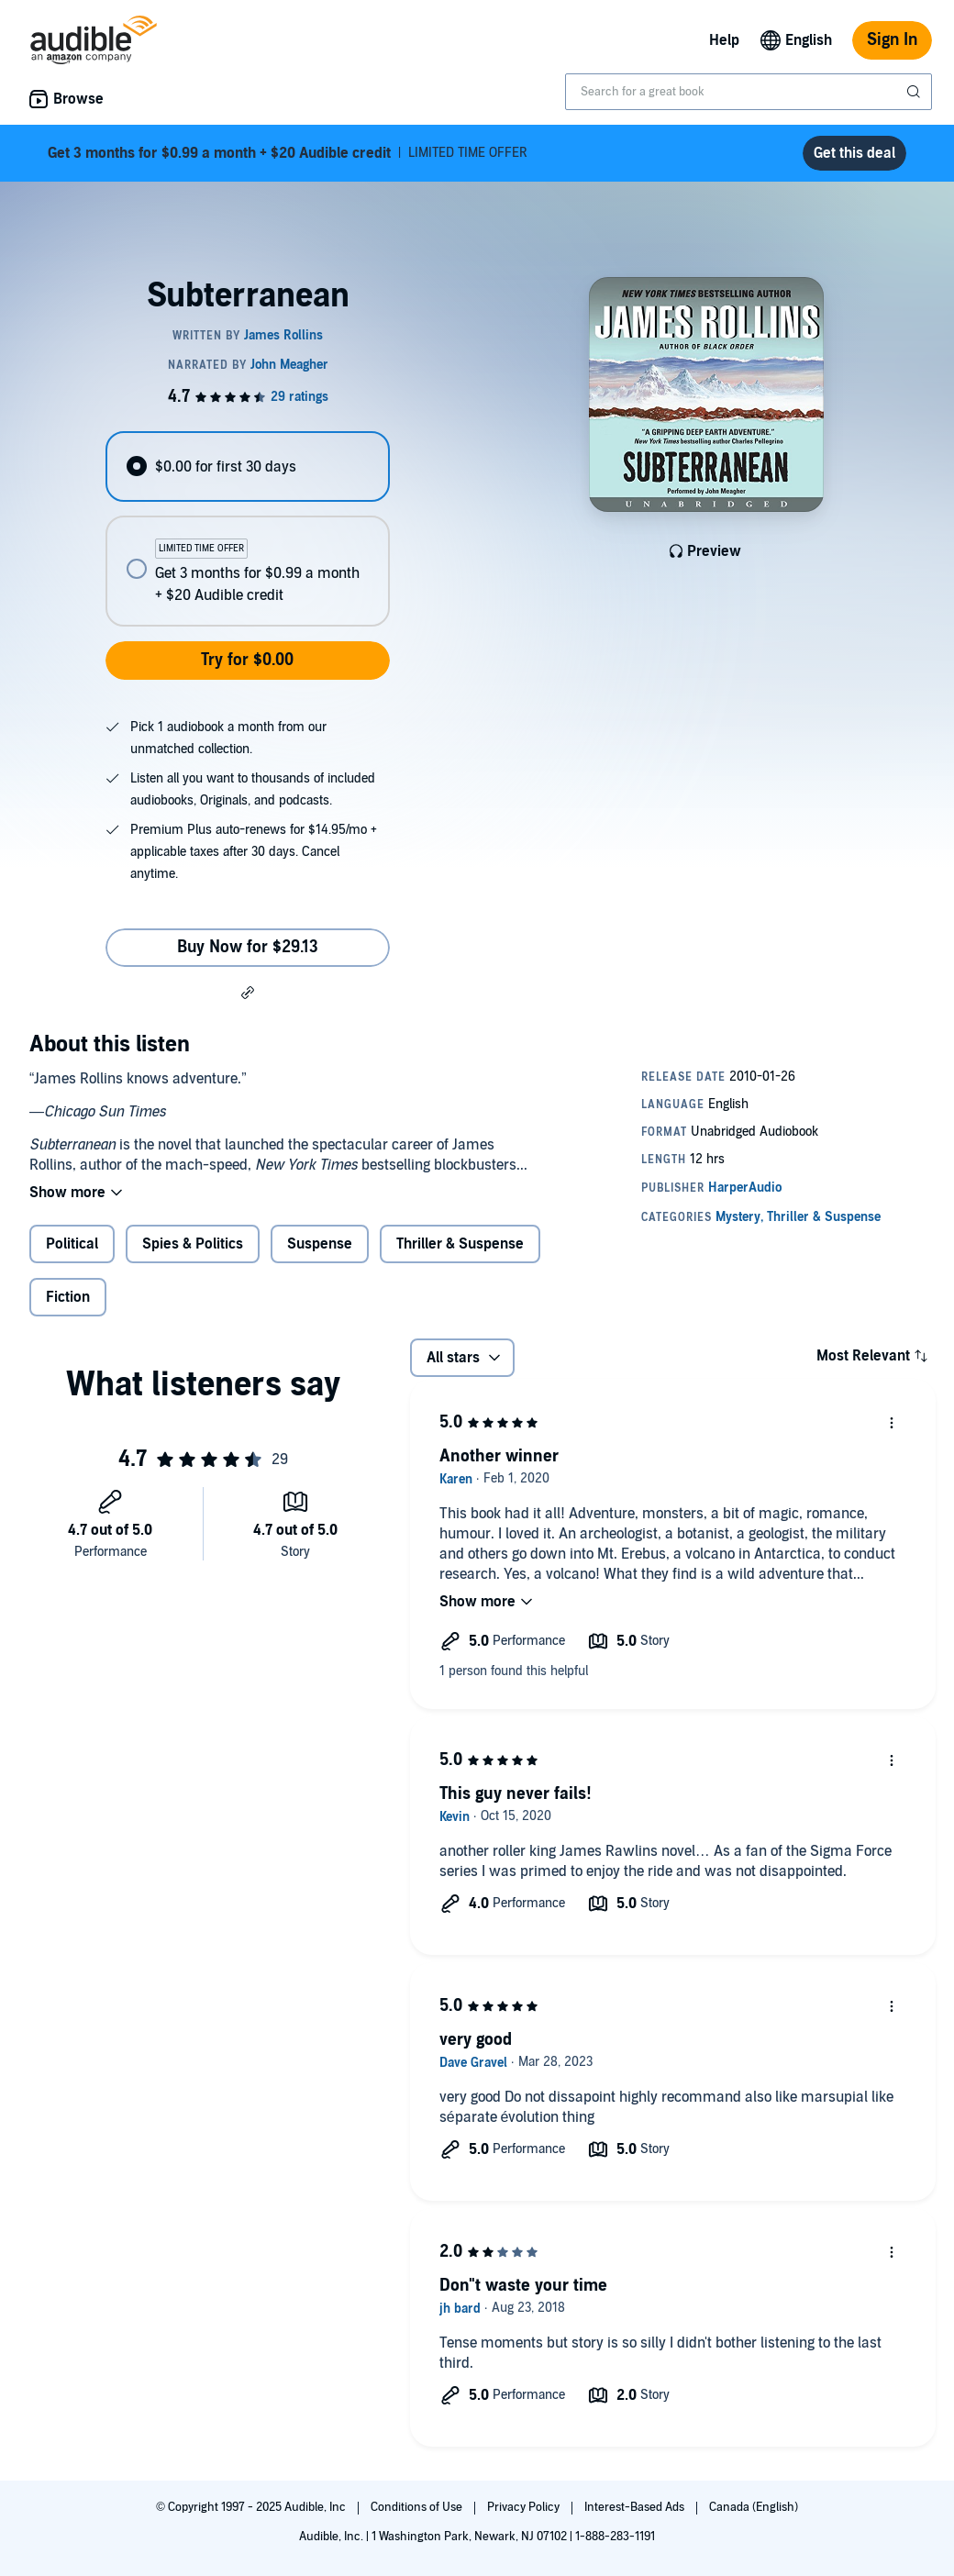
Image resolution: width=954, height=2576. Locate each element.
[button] (247, 992)
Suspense (319, 1244)
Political (72, 1244)
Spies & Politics (192, 1244)
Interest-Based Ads (635, 2507)
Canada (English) (753, 2507)
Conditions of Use (418, 2507)
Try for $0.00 (247, 660)
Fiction (68, 1297)
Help (724, 40)
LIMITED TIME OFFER (287, 153)
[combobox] (748, 91)
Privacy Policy (524, 2507)
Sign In (892, 40)
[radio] (247, 466)
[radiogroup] (247, 529)
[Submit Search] (915, 91)
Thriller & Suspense (460, 1244)
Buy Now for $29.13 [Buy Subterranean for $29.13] (247, 947)
